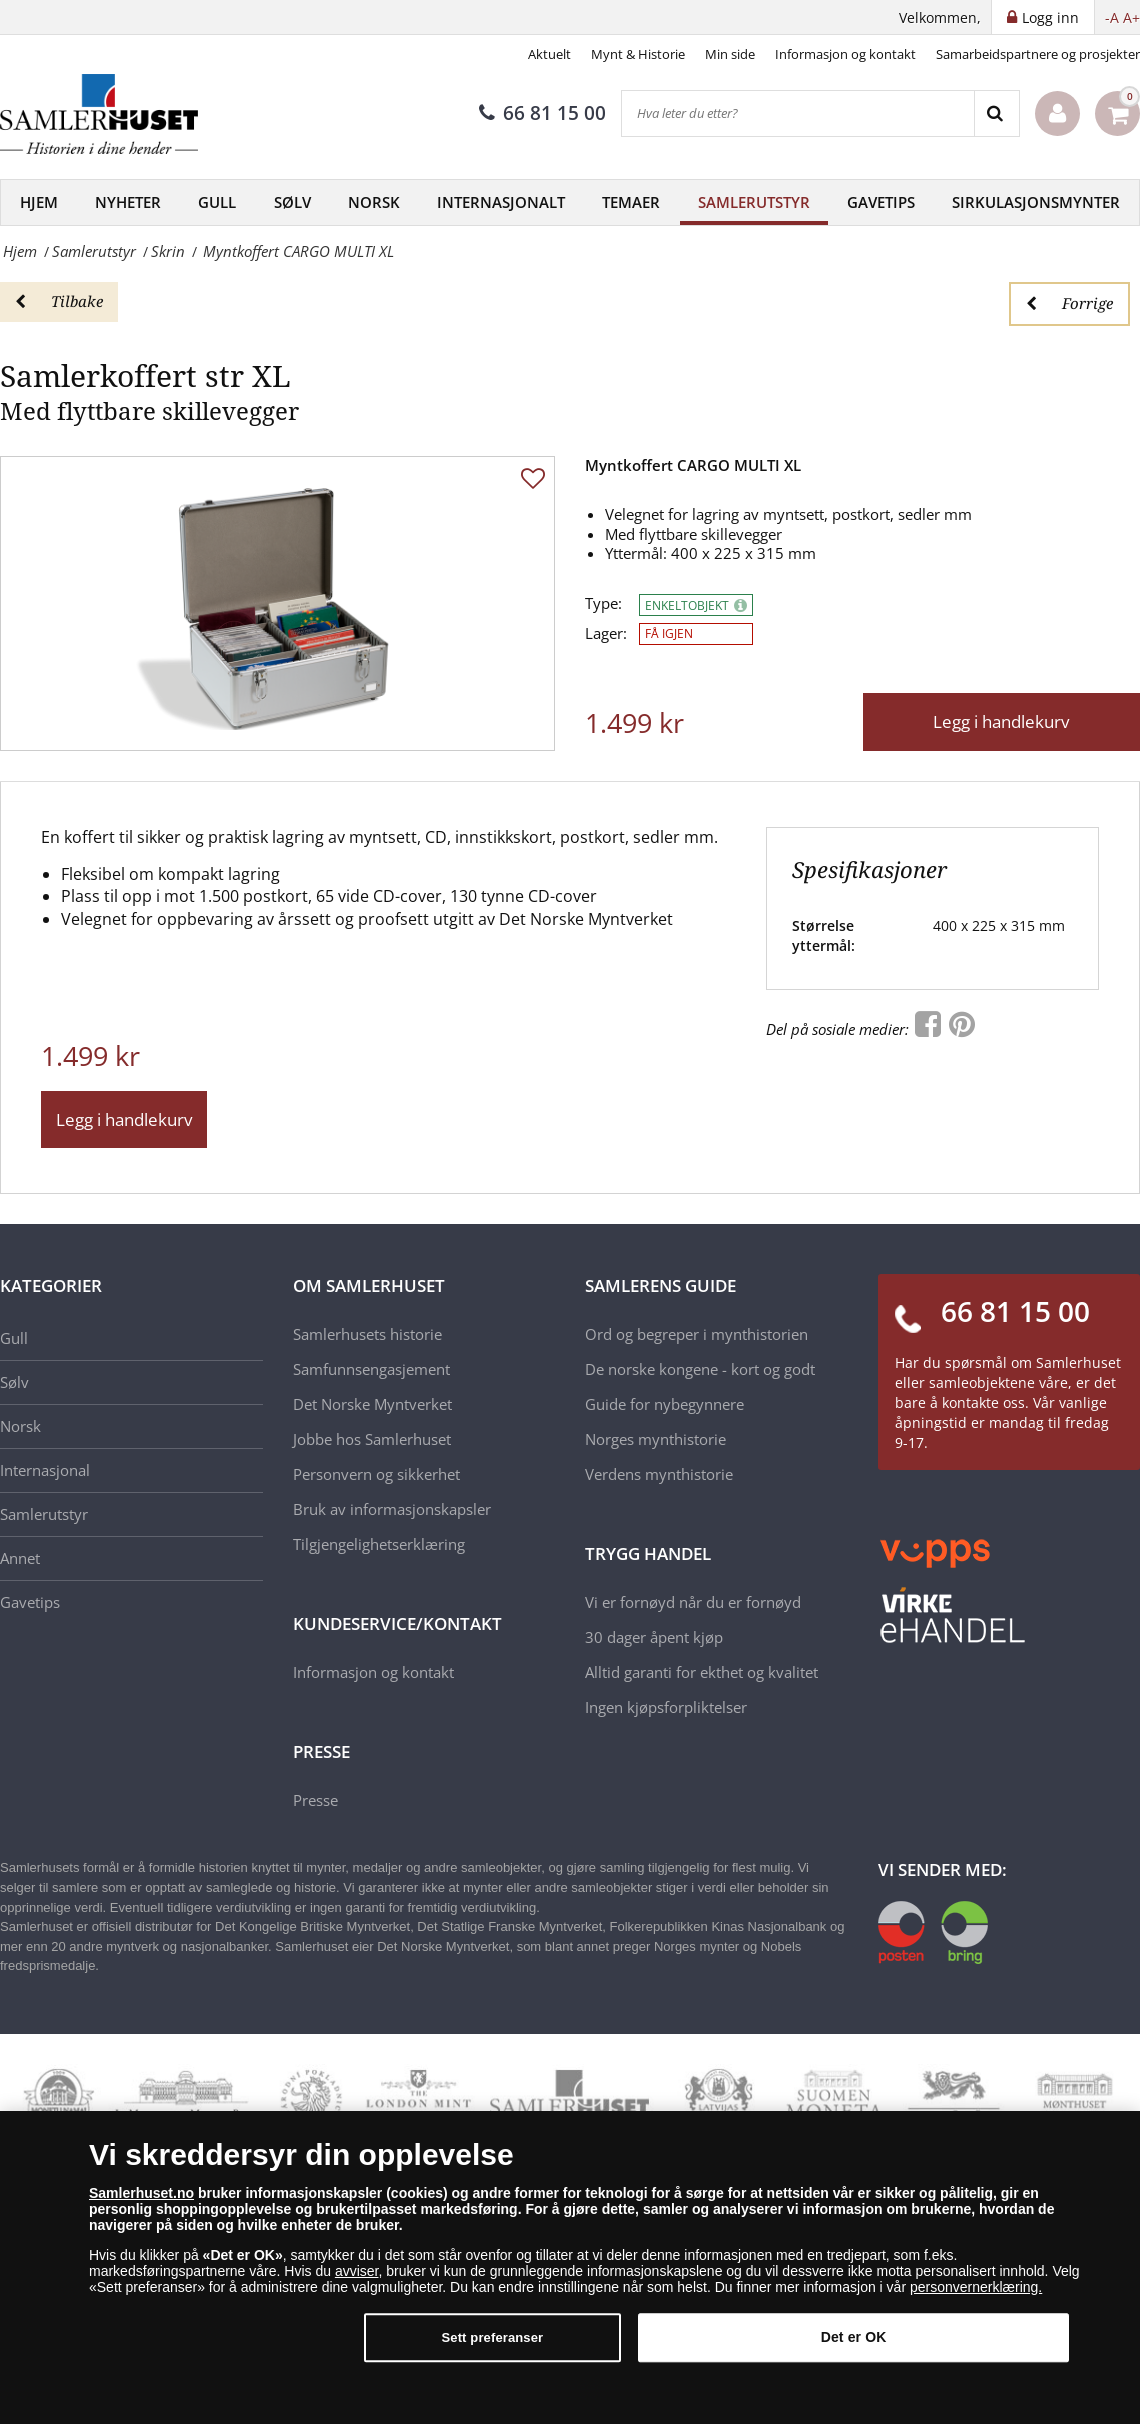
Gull (217, 202)
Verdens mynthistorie (659, 1474)
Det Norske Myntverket (372, 1404)
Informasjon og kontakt (845, 54)
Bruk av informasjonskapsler (392, 1509)
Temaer (631, 202)
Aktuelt (549, 54)
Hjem (39, 202)
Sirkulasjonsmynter (1036, 202)
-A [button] (1112, 17)
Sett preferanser (492, 2337)
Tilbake (59, 301)
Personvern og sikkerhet (376, 1474)
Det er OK (854, 2337)
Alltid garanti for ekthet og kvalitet (701, 1672)
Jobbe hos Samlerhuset (372, 1439)
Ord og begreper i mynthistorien (696, 1334)
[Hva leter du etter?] (798, 113)
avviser (357, 2271)
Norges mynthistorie (655, 1439)
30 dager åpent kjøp (654, 1637)
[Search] (996, 113)
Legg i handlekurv (1001, 721)
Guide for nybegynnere (664, 1404)
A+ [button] (1131, 17)
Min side (730, 54)
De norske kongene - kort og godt (700, 1369)
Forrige (1069, 303)
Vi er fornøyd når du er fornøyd (693, 1602)
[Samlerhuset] (100, 114)
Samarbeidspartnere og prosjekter (1038, 54)
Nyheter (128, 202)
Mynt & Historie (638, 54)
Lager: (606, 633)
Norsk (374, 202)
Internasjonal (45, 1470)
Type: (603, 603)
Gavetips (881, 202)
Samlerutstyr (754, 202)
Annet (20, 1558)
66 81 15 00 (542, 113)
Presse (315, 1800)
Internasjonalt (501, 202)
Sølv (292, 202)
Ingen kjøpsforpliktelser (666, 1707)
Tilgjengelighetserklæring (379, 1544)
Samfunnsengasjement (371, 1369)
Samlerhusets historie (367, 1334)
